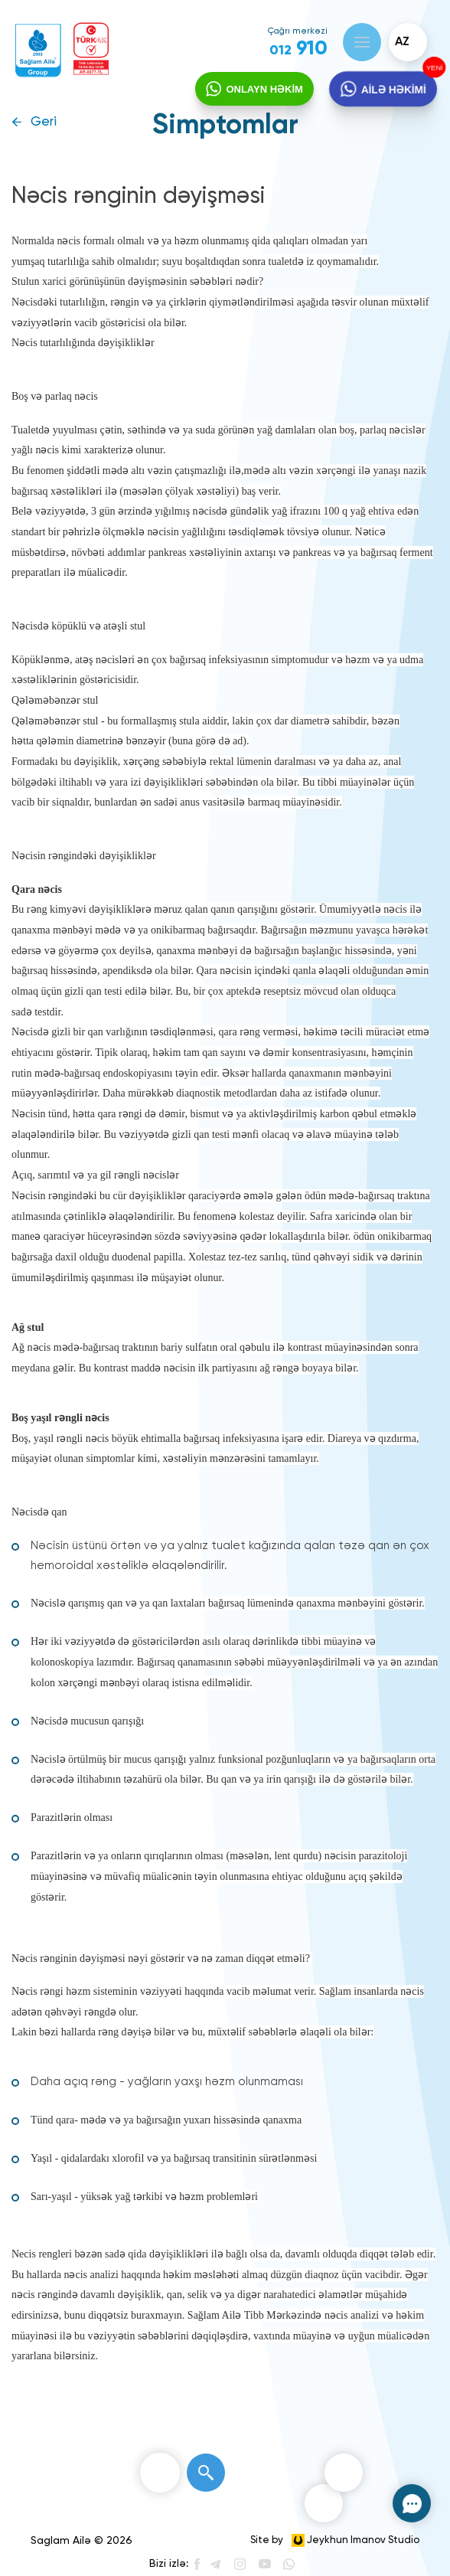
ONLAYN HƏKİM (259, 94)
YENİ (434, 67)
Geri (44, 122)
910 (298, 49)
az (402, 42)
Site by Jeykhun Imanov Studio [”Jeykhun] (334, 2540)
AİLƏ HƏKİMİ (393, 94)
